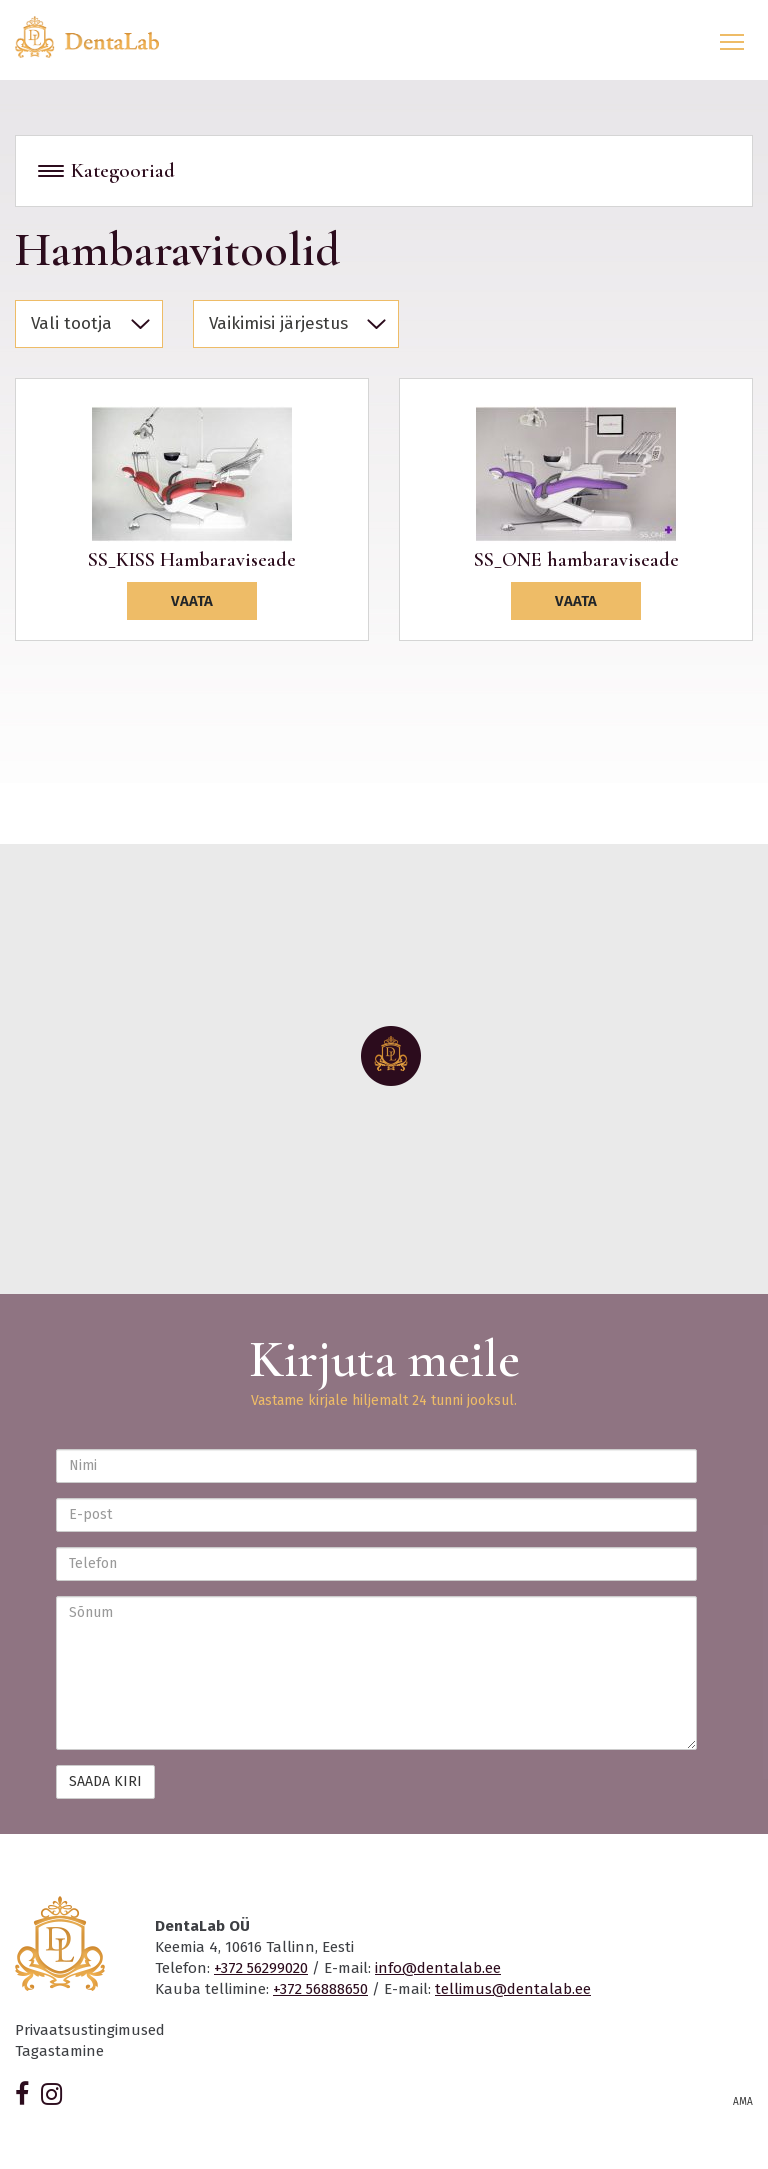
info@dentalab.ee (438, 1968)
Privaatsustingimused (90, 2030)
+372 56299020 (261, 1968)
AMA (743, 2102)
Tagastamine (59, 2051)
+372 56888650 (320, 1989)
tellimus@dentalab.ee (513, 1989)
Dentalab (99, 37)
